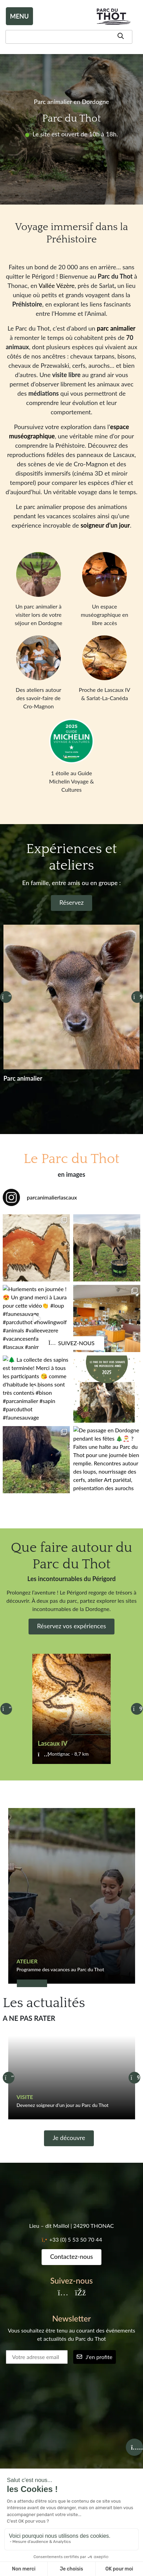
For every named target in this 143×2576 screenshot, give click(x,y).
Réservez (71, 902)
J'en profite (94, 2356)
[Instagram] (63, 2293)
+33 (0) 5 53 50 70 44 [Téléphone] (75, 2239)
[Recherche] (69, 37)
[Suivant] (137, 997)
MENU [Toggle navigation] (19, 16)
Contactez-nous (71, 2256)
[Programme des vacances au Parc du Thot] (71, 1896)
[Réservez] (71, 1015)
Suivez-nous (71, 1343)
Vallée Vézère (56, 285)
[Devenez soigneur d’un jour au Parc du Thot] (71, 2077)
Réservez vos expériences (71, 1626)
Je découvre (69, 2137)
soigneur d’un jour (105, 525)
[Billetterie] (134, 2447)
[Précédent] (6, 997)
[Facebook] (80, 2293)
